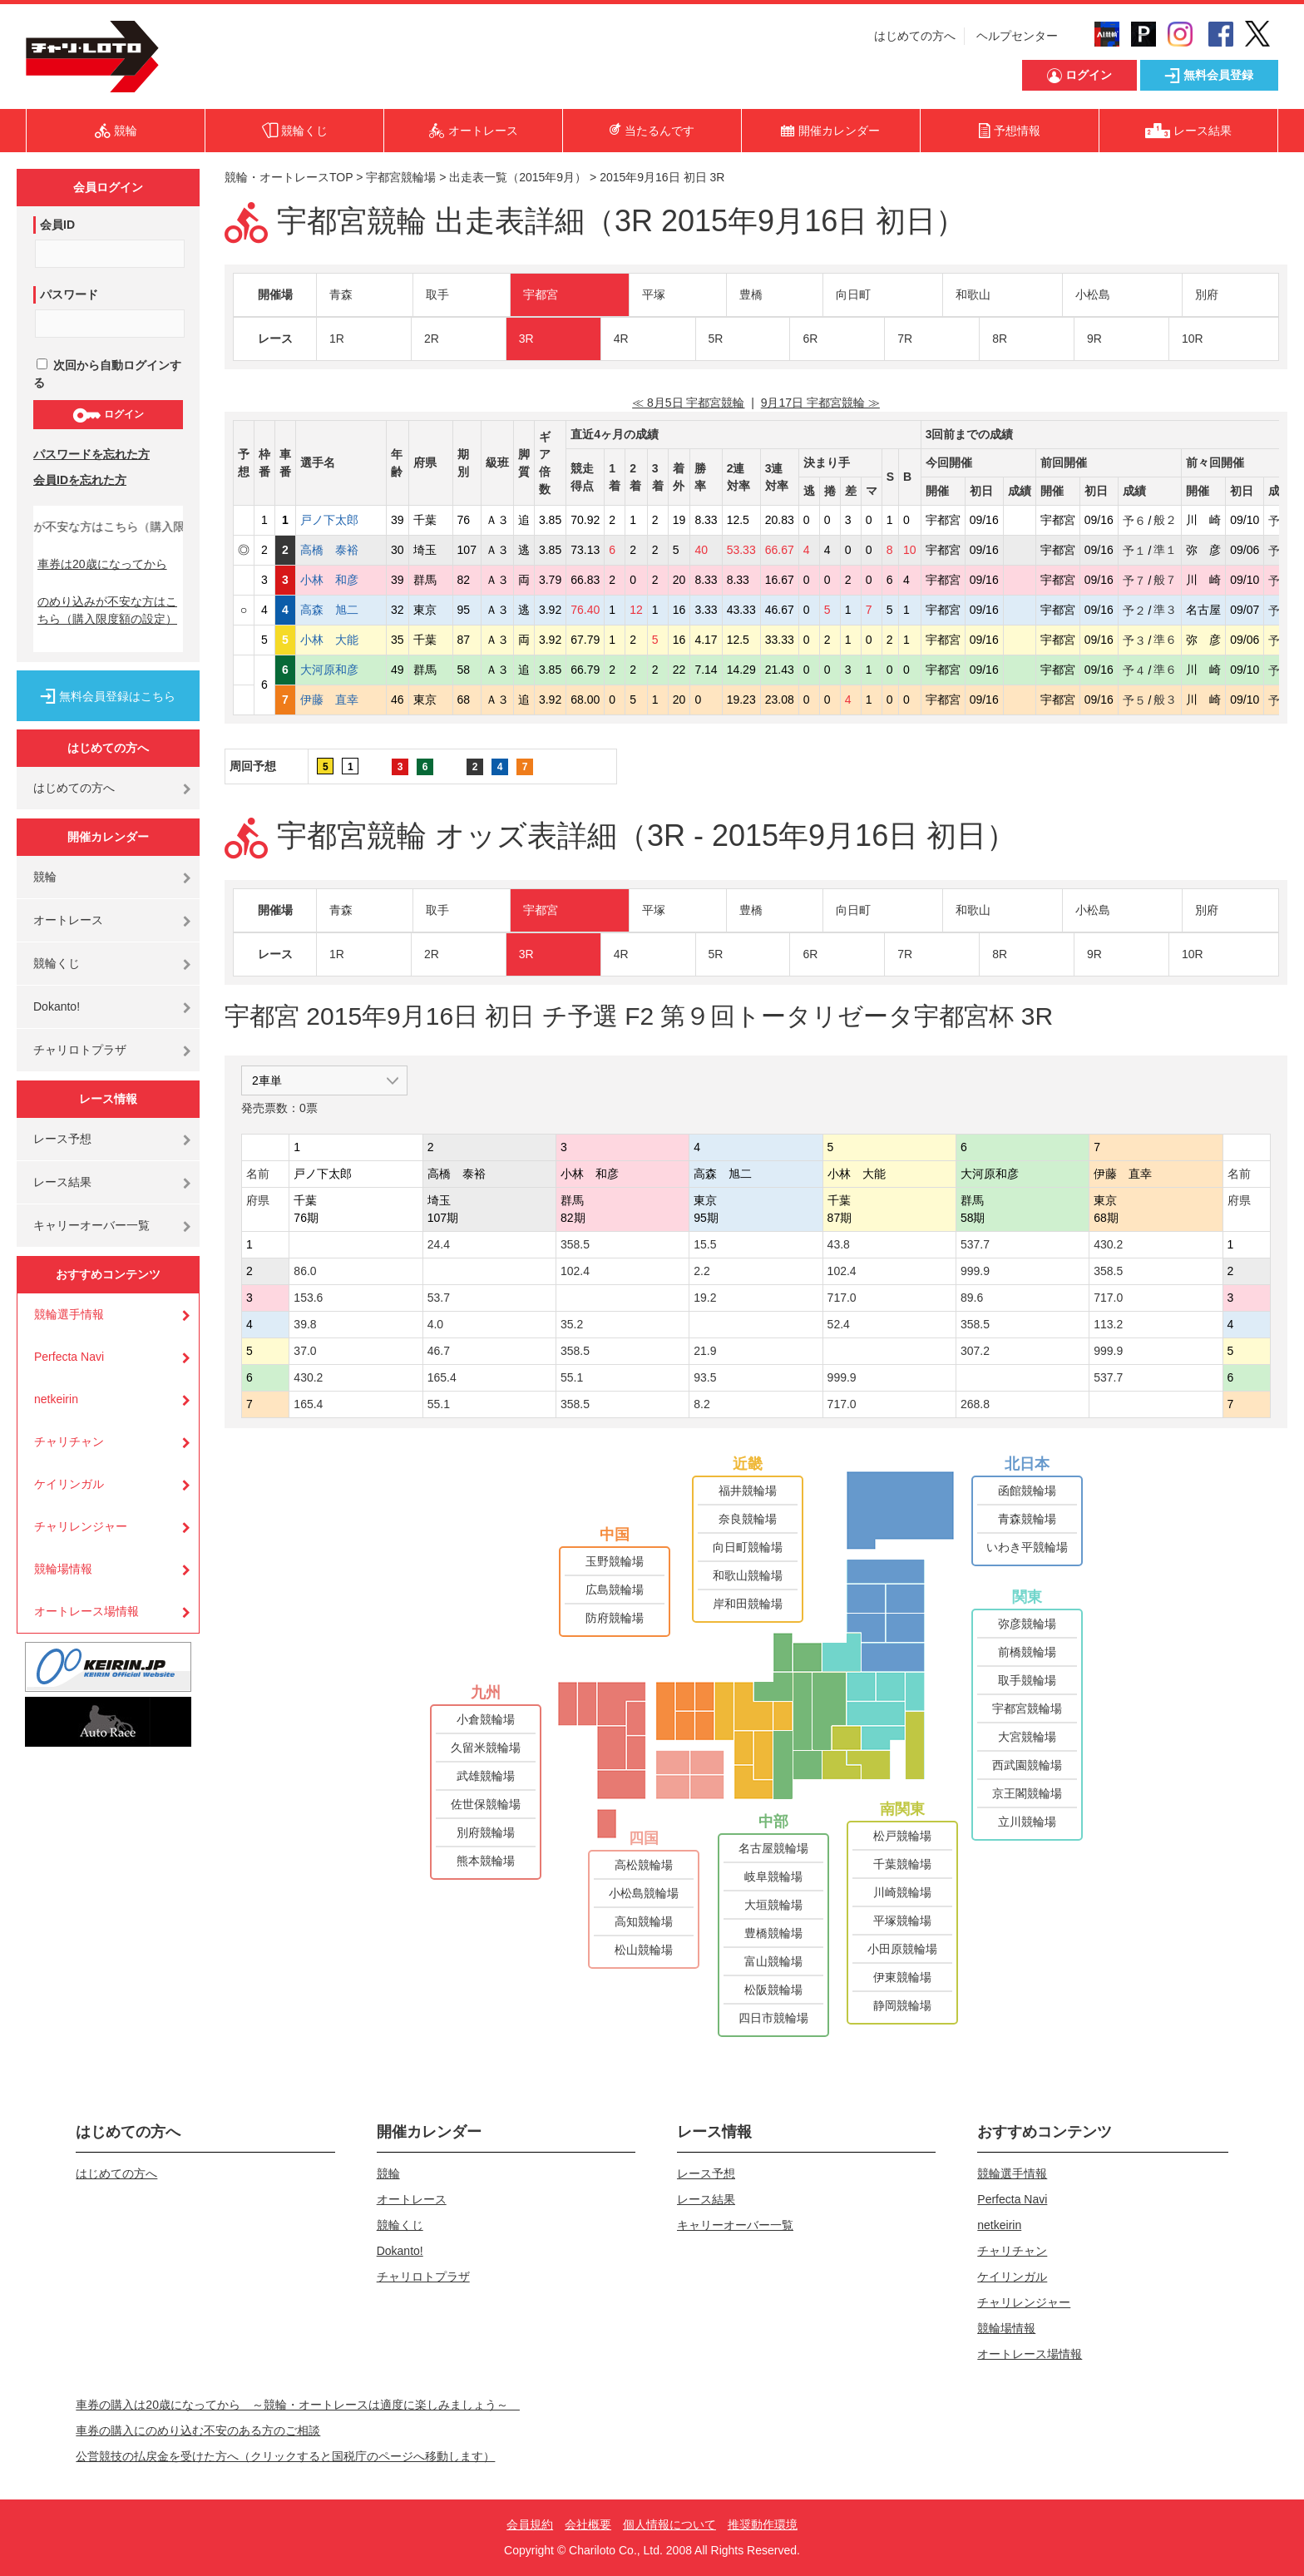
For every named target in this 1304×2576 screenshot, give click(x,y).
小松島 (1092, 294)
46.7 (438, 1350)
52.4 (838, 1324)
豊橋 (751, 294)
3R (526, 338)
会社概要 (588, 2524)
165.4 (442, 1377)
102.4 (575, 1271)
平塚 (653, 294)
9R (1094, 338)
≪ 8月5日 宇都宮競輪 (688, 402)
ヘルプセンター (1017, 35)
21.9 (705, 1350)
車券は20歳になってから (102, 564)
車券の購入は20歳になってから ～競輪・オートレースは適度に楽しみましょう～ (298, 2404)
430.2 (1108, 1244)
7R (904, 338)
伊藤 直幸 (341, 699)
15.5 (705, 1244)
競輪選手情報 (69, 1314)
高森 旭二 (341, 609)
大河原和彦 (341, 669)
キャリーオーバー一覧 (91, 1225)
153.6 (308, 1297)
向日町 (853, 294)
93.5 (705, 1377)
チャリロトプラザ (79, 1049)
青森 (341, 294)
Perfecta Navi (69, 1356)
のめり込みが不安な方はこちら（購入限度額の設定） (107, 610)
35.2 (572, 1324)
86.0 (305, 1271)
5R (716, 338)
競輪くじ (56, 963)
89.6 (972, 1297)
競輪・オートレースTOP (289, 177)
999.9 (975, 1271)
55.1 (572, 1377)
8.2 (701, 1404)
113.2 (1108, 1324)
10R (1192, 338)
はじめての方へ (915, 35)
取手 (437, 294)
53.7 (438, 1297)
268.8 (975, 1404)
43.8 (838, 1244)
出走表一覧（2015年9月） (517, 177)
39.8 (305, 1324)
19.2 (705, 1297)
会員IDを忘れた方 (79, 480)
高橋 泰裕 (341, 549)
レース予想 (62, 1138)
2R (431, 338)
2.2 (701, 1271)
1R (336, 338)
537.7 (975, 1244)
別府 (1206, 294)
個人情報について (669, 2524)
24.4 (438, 1244)
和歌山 (973, 294)
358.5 (575, 1244)
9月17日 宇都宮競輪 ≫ (820, 402)
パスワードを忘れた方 (91, 454)
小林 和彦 (341, 579)
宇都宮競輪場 (401, 177)
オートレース (68, 920)
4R (621, 338)
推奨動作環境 (763, 2524)
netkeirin (56, 1399)
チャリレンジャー (80, 1526)
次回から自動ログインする (107, 373)
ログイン (107, 415)
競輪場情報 (63, 1568)
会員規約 (529, 2524)
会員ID (57, 224)
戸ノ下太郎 (341, 520)
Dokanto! (56, 1006)
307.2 (975, 1350)
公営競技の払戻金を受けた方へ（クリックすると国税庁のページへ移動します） (285, 2456)
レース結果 (62, 1182)
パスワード (69, 294)
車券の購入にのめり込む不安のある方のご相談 (198, 2430)
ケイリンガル (69, 1484)
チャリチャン (69, 1441)
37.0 (305, 1350)
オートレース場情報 (86, 1611)
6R (810, 338)
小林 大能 (341, 639)
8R (999, 338)
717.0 (842, 1297)
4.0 (435, 1324)
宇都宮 (540, 294)
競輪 (45, 876)
